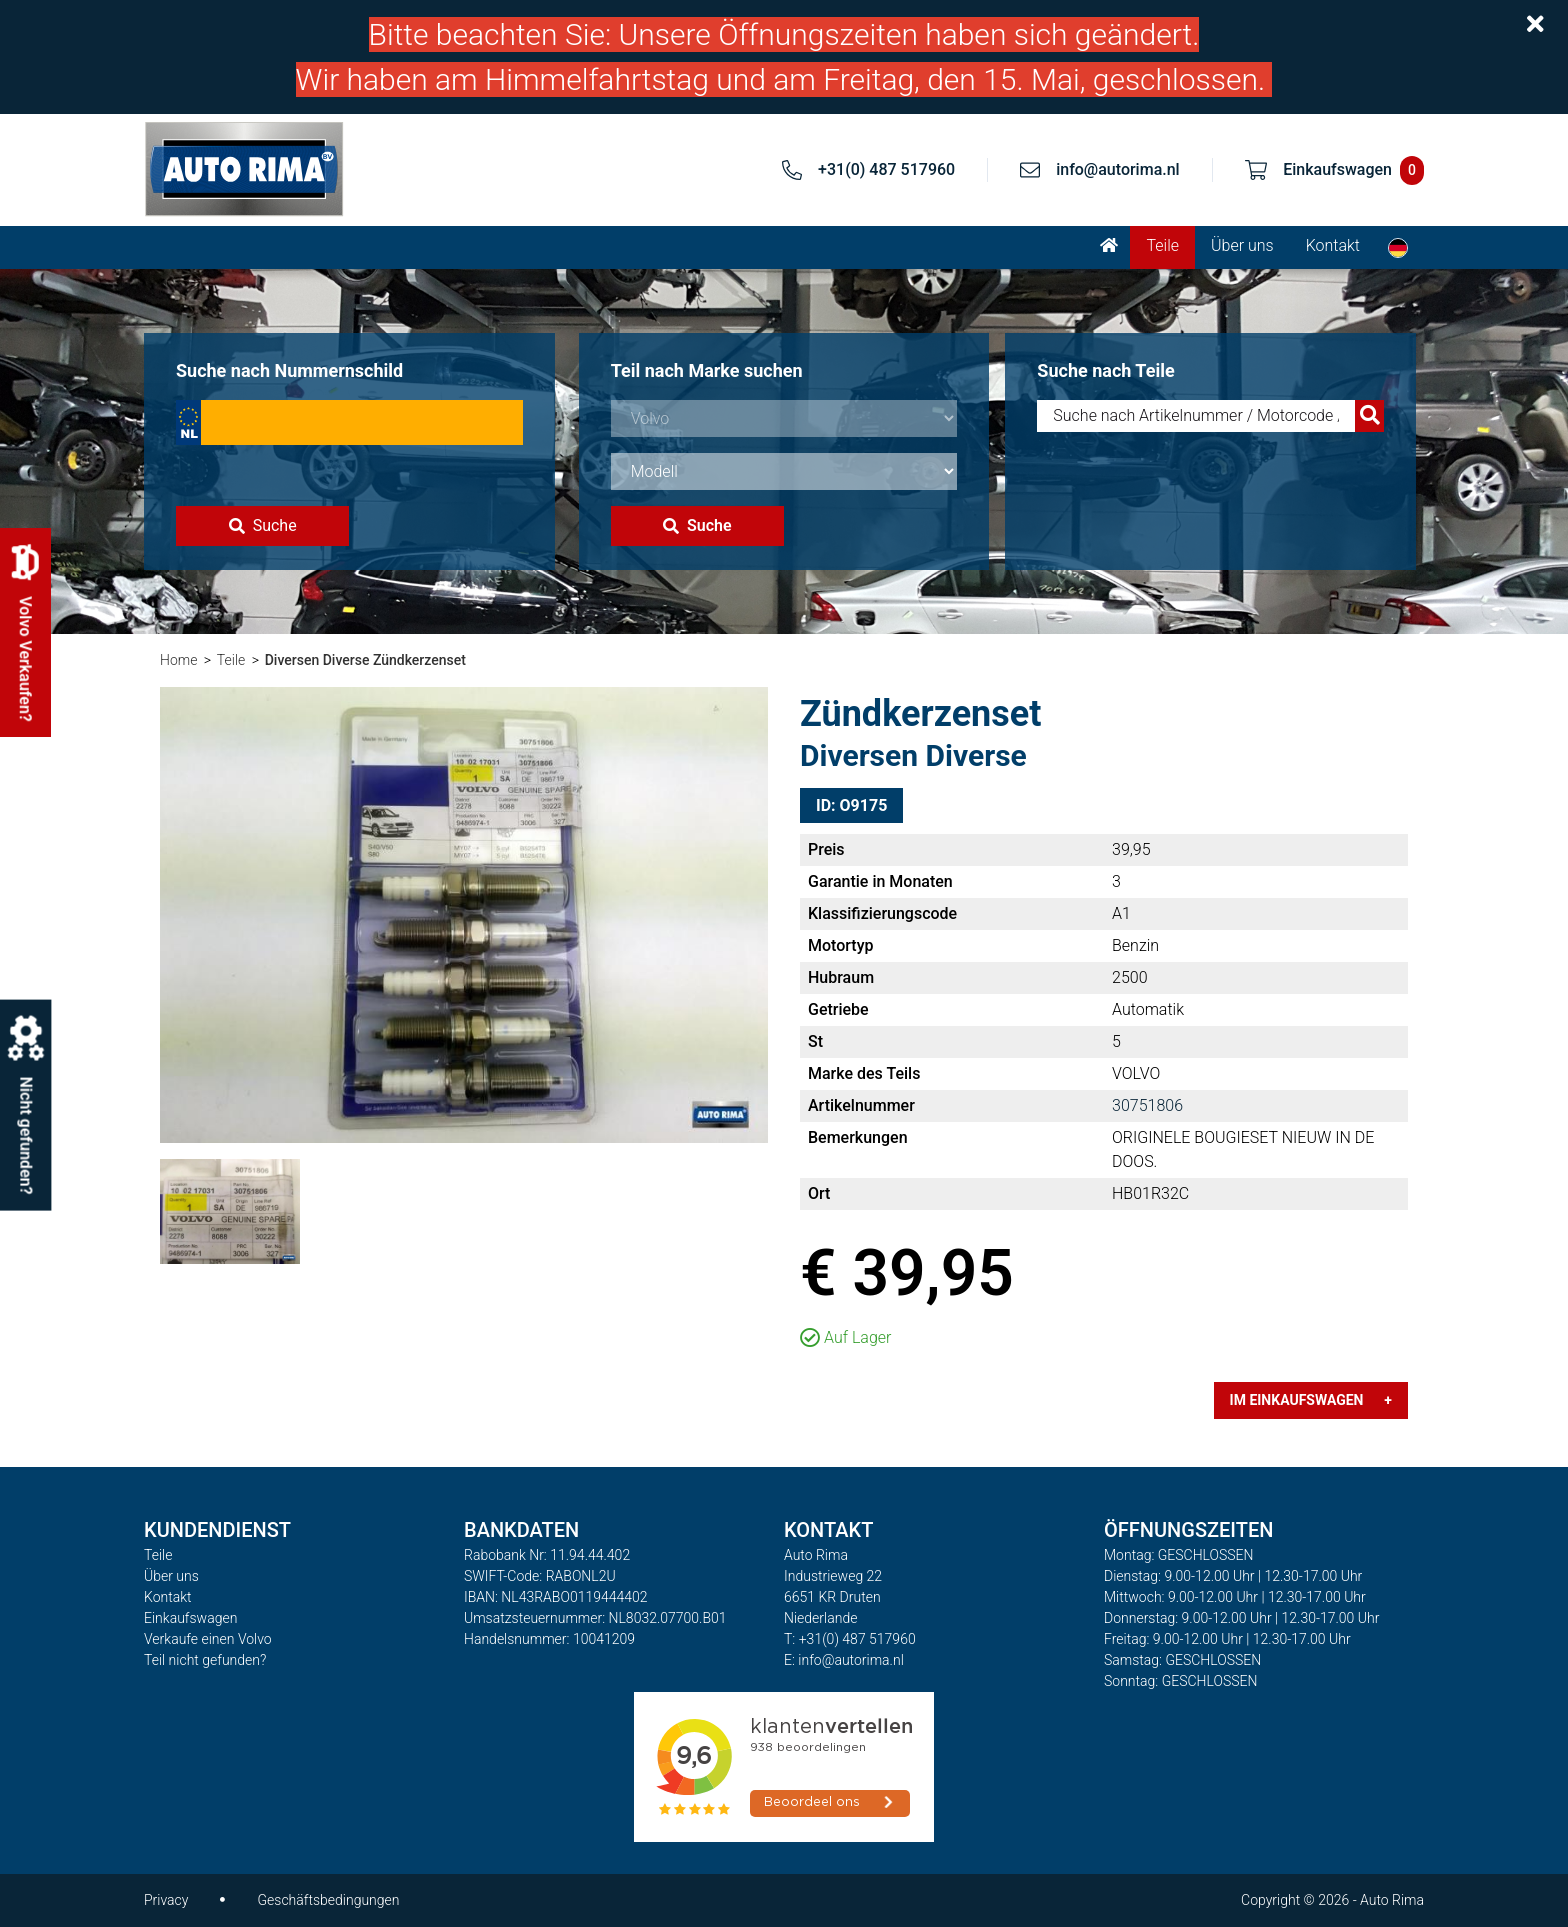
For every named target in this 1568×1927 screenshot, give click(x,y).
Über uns (1242, 245)
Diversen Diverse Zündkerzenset (365, 660)
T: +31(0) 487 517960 (850, 1639)
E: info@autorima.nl (844, 1660)
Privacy (166, 1900)
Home (178, 660)
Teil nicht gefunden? (205, 1660)
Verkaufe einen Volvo (208, 1639)
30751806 (1147, 1105)
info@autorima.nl (1118, 169)
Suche (263, 525)
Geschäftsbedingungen (328, 1900)
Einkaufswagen (190, 1618)
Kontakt (1333, 245)
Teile (1162, 245)
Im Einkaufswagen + (1311, 1400)
